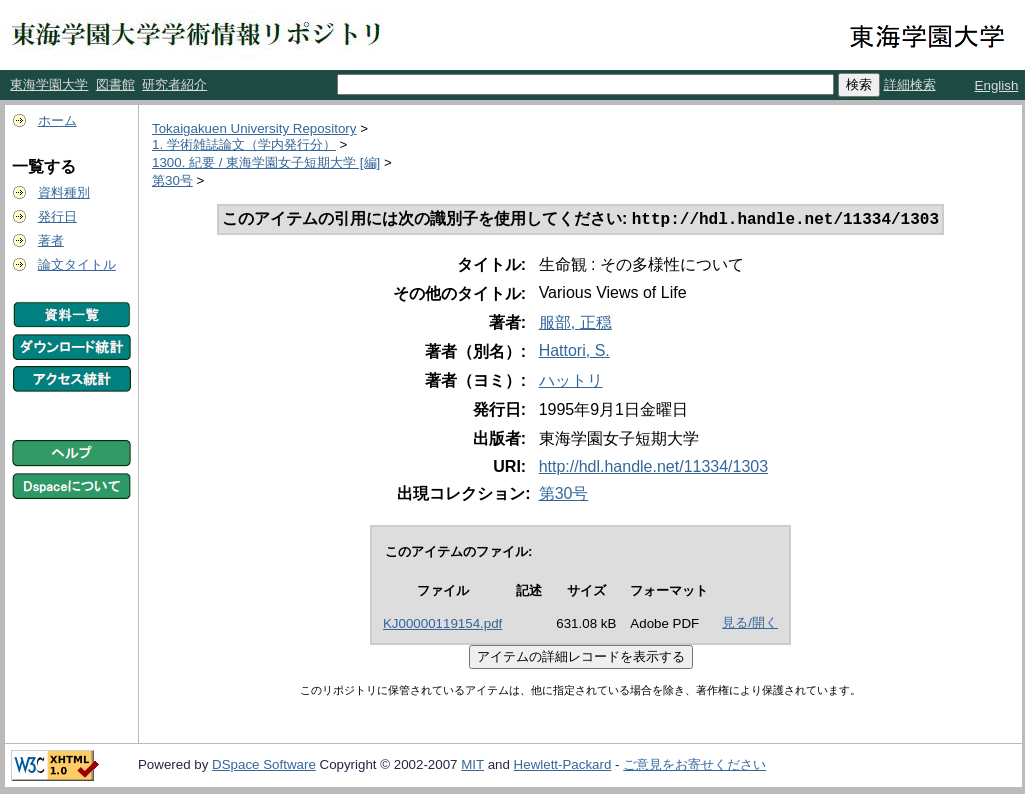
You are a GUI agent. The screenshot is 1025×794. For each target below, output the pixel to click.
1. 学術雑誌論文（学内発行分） (244, 144)
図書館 (115, 84)
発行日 (57, 216)
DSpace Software (264, 766)
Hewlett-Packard (563, 766)
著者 (51, 240)
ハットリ (571, 382)
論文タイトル (77, 264)
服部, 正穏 (575, 324)
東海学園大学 (49, 84)
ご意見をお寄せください (694, 766)
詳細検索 (910, 84)
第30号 (172, 180)
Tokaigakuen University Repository (254, 128)
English (997, 85)
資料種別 (64, 192)
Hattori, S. (574, 352)
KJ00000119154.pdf (442, 625)
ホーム (57, 120)
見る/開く (750, 624)
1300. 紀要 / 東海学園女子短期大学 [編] (266, 162)
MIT (472, 766)
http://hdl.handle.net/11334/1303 (654, 468)
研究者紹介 (174, 84)
